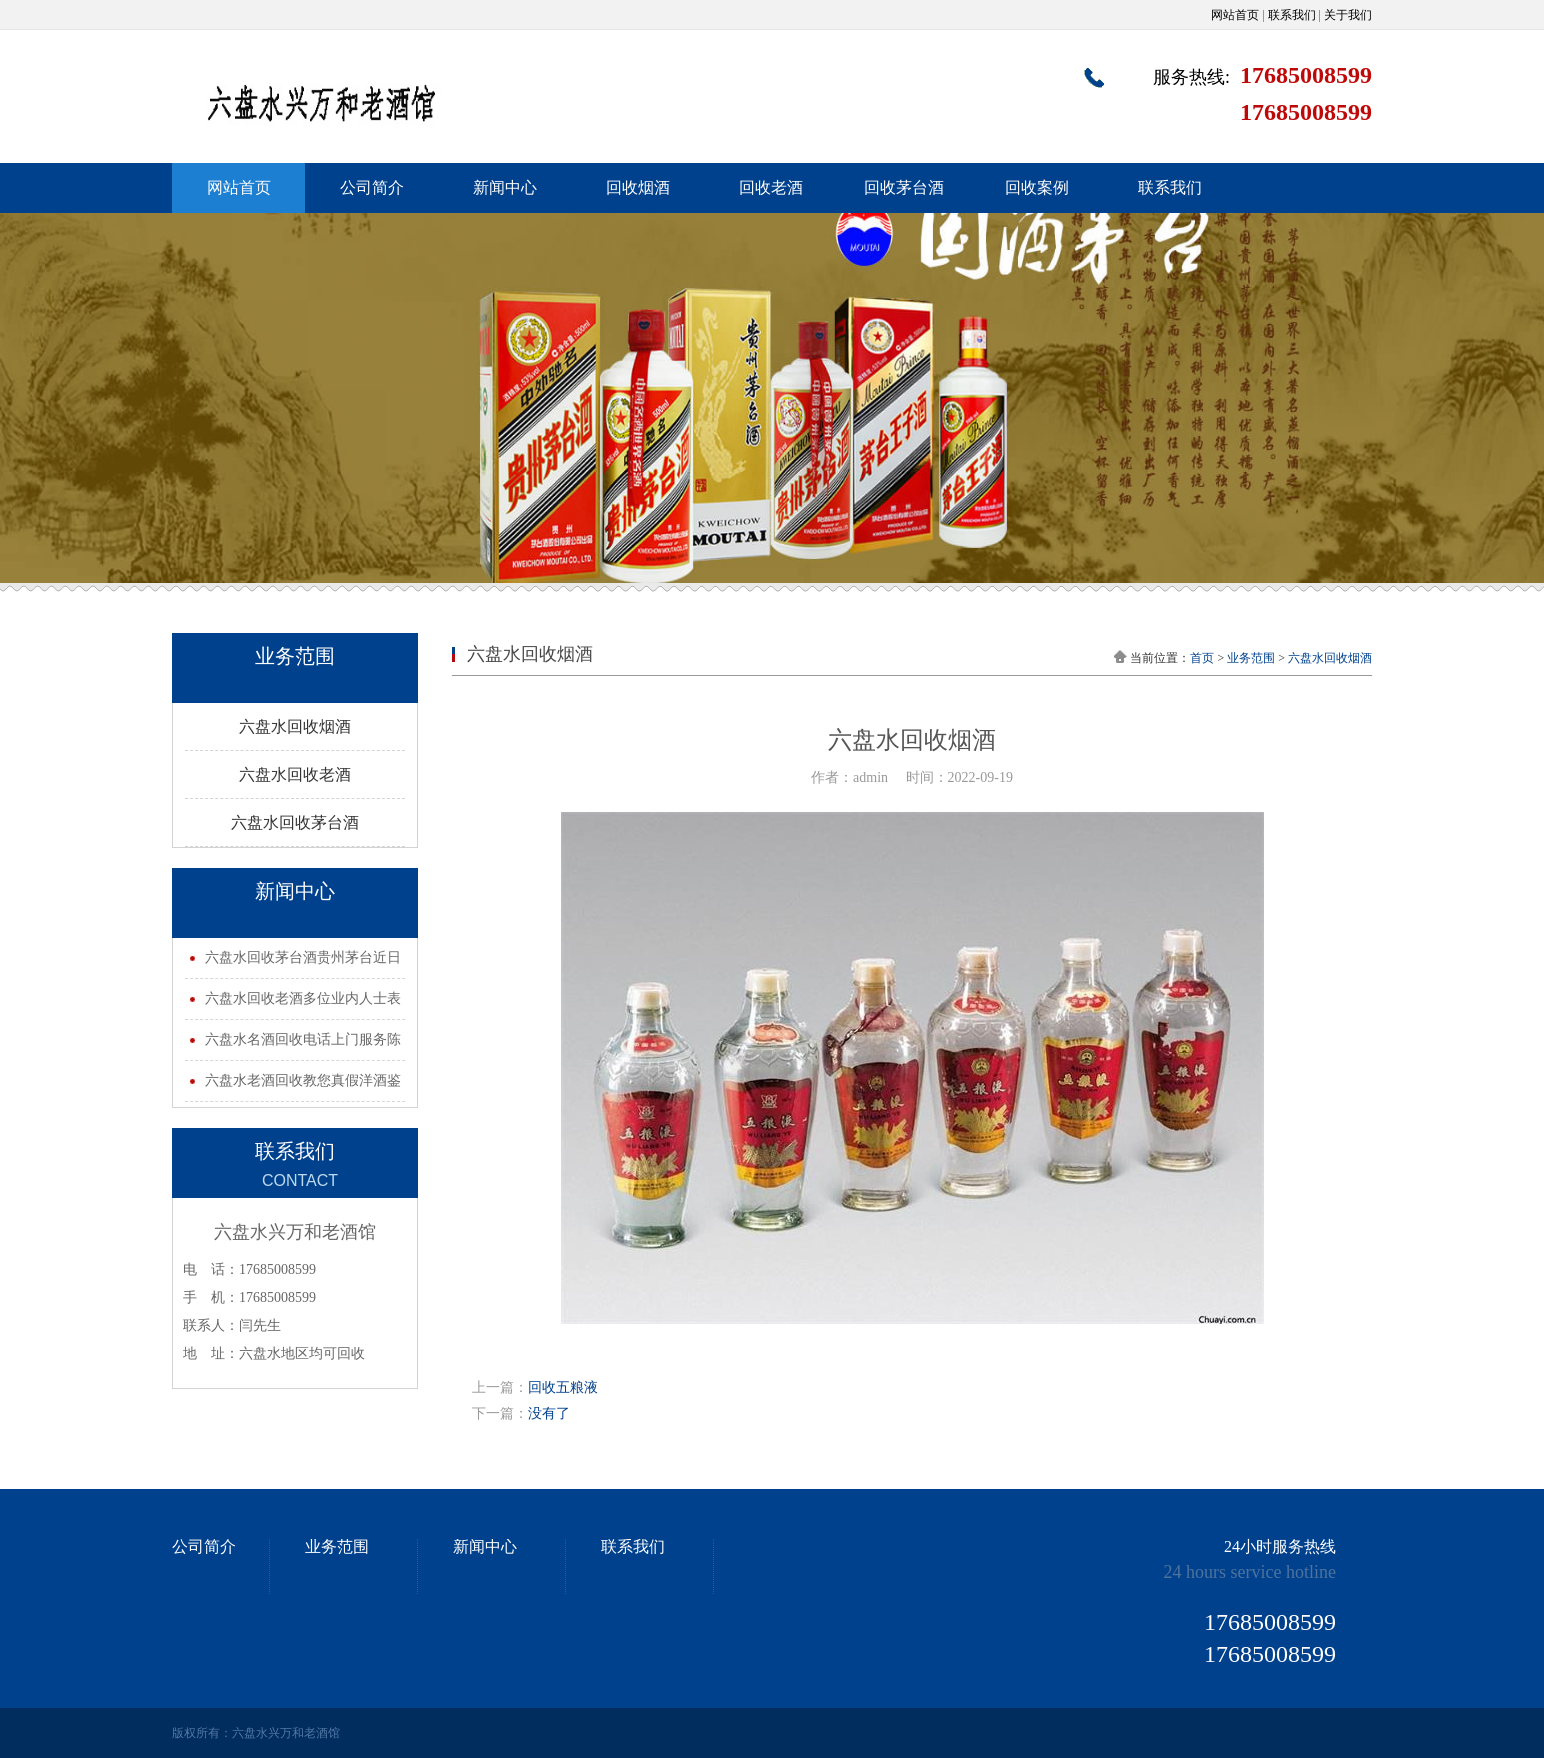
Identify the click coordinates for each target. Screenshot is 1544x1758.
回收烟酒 (638, 187)
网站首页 (1235, 15)
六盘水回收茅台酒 (295, 822)
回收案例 (1037, 187)
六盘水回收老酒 (295, 774)
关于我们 (1348, 15)
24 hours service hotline (1250, 1572)
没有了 (549, 1413)
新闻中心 (505, 187)
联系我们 (1292, 15)
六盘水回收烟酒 (295, 726)
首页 (1202, 658)
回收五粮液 (563, 1387)
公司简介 (372, 187)
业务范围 (1251, 658)
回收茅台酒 (904, 187)
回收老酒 (771, 187)
